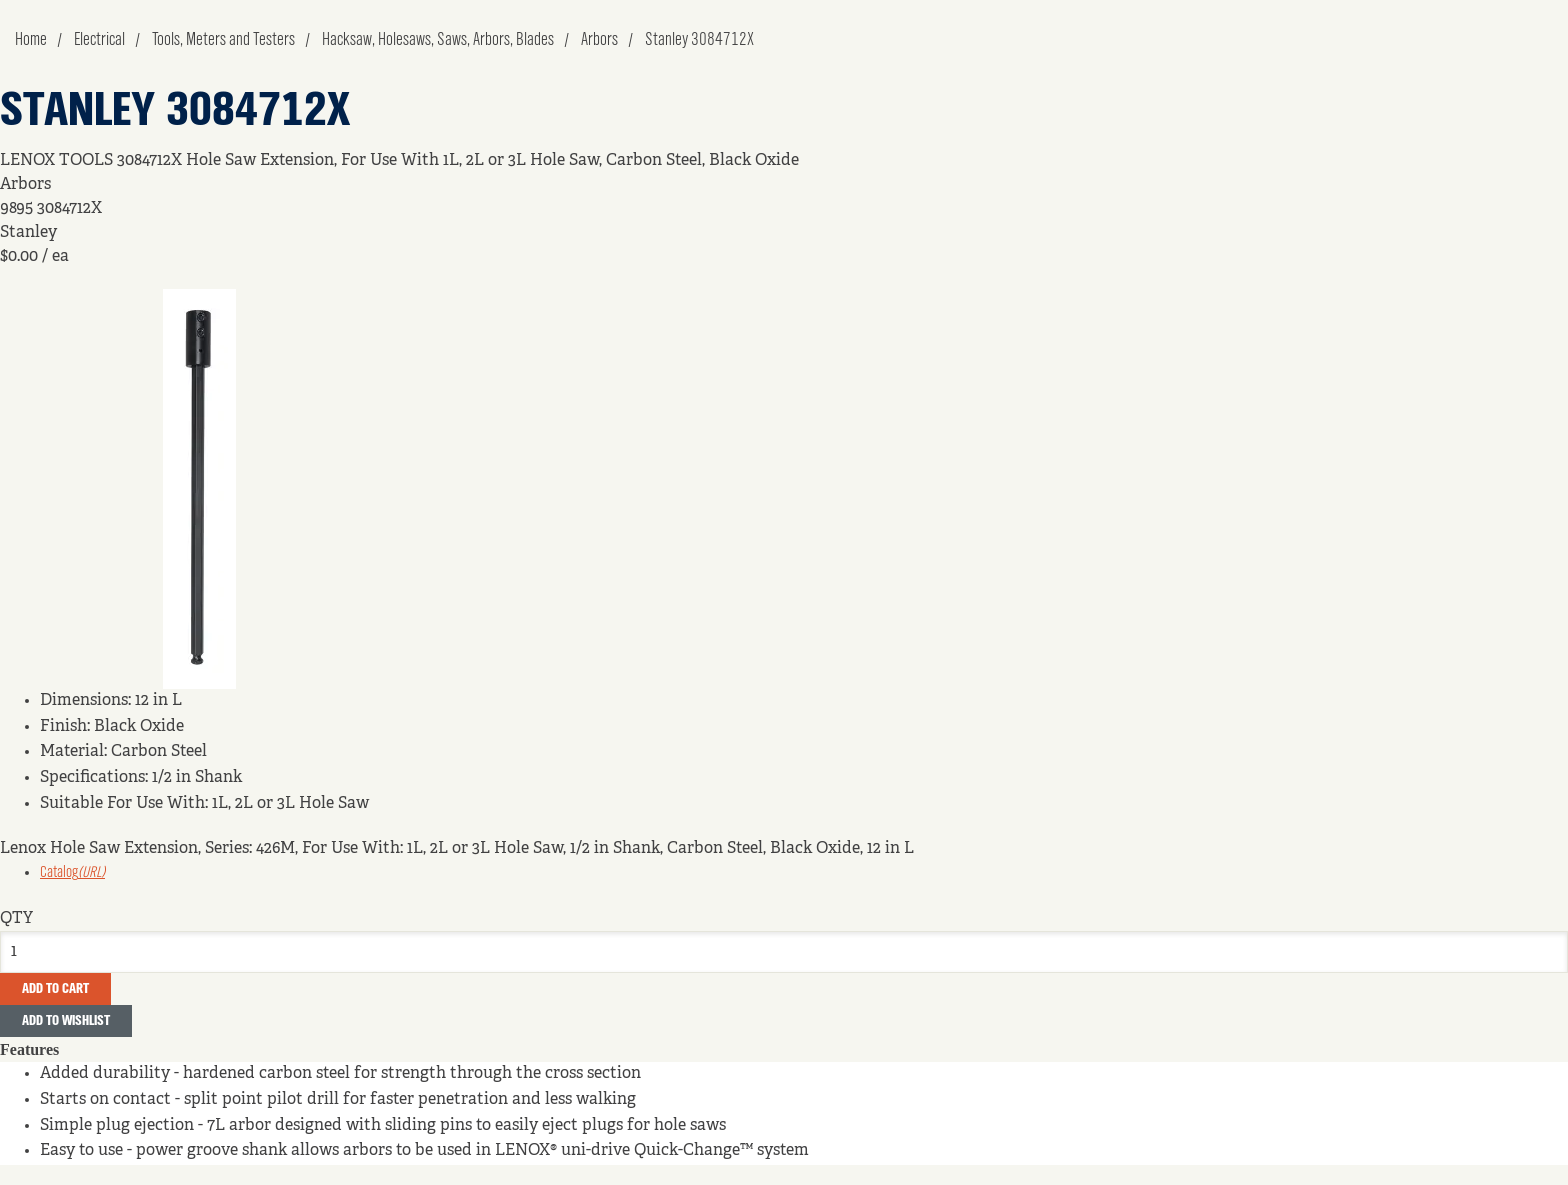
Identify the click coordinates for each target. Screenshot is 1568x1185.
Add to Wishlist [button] (66, 1021)
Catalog (72, 873)
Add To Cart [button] (55, 989)
